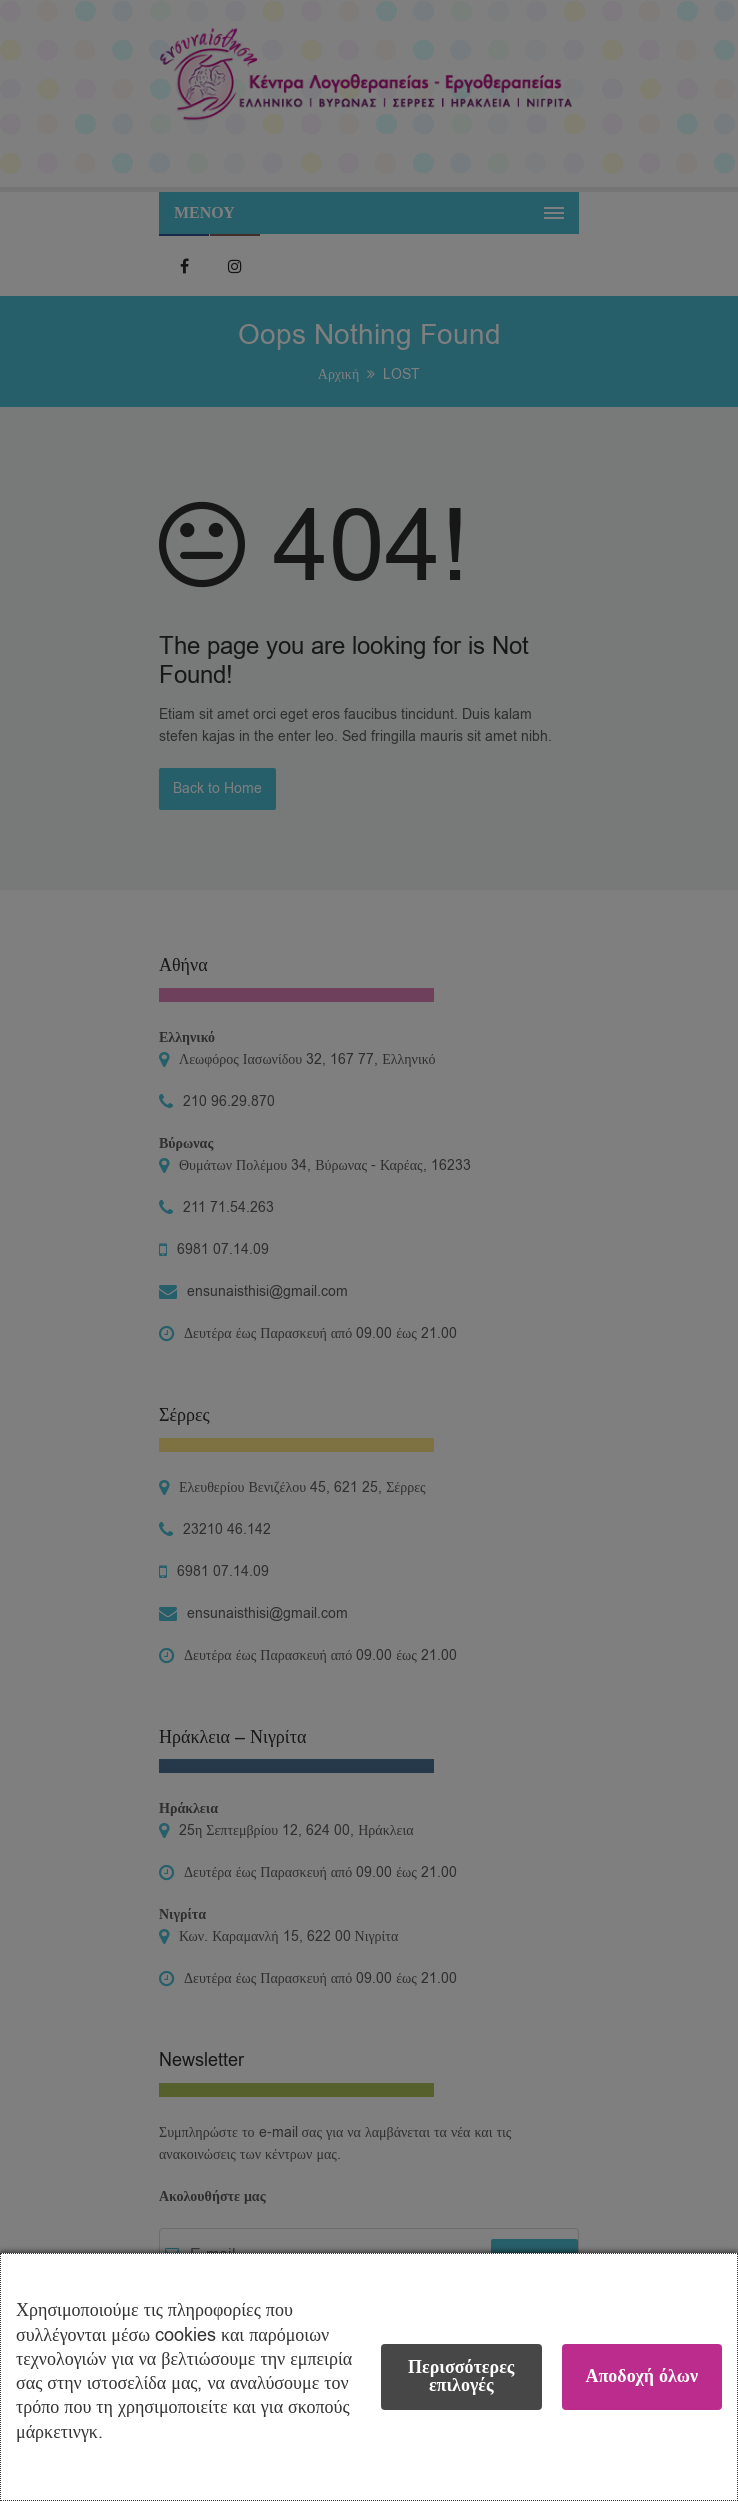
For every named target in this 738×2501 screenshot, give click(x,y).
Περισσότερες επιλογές (461, 2376)
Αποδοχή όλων (641, 2376)
